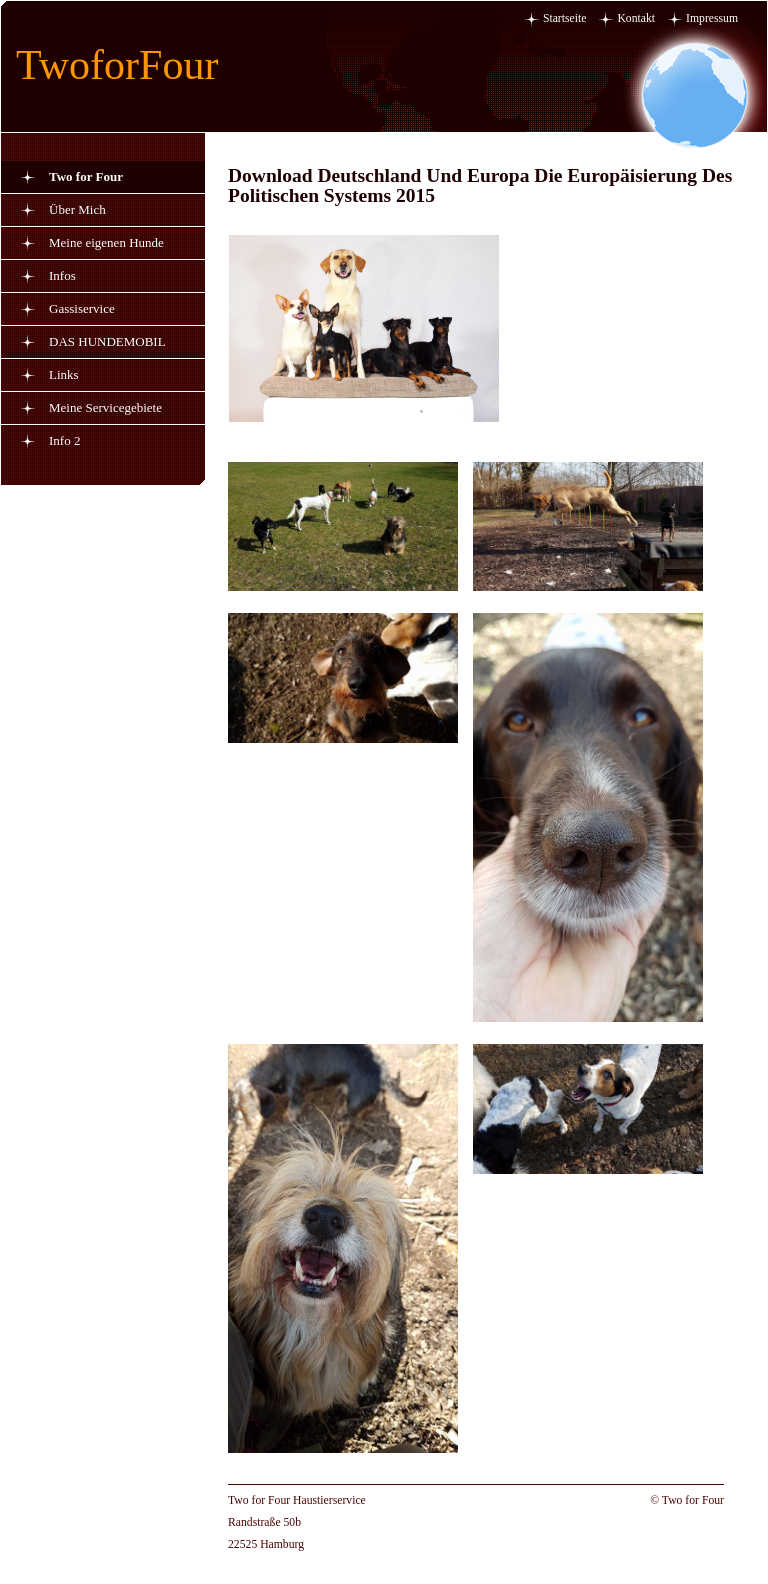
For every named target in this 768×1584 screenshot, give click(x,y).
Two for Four (86, 176)
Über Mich (77, 209)
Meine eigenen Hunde (106, 242)
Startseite (565, 18)
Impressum (712, 18)
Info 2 (64, 440)
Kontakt (636, 18)
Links (64, 374)
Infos (62, 275)
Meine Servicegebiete (105, 407)
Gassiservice (82, 308)
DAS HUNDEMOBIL (107, 341)
